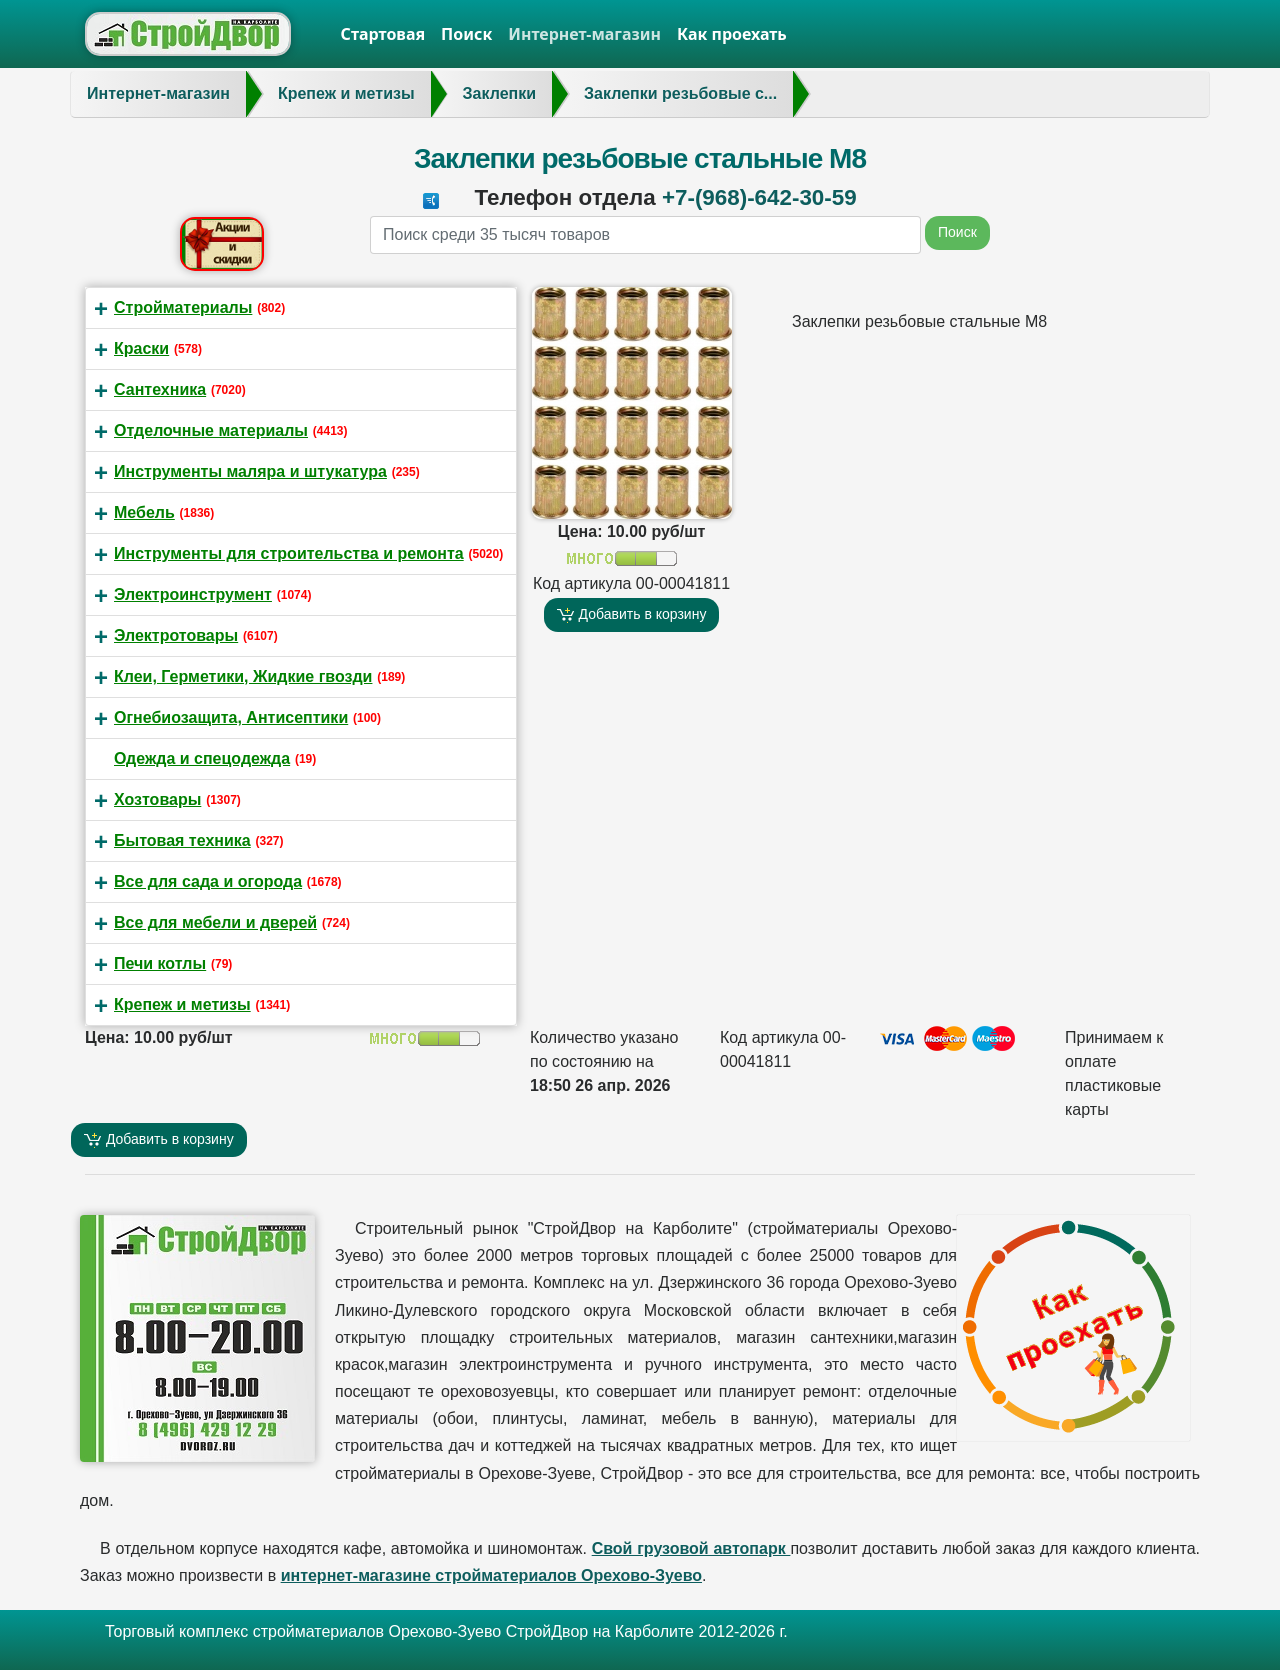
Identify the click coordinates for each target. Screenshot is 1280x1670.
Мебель (144, 512)
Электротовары (176, 635)
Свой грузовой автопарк (691, 1548)
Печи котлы (160, 963)
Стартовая (383, 34)
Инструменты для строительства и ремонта (289, 553)
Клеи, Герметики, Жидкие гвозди (243, 676)
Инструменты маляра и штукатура (250, 471)
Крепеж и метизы (182, 1004)
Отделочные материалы (211, 430)
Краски (141, 348)
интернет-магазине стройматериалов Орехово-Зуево (491, 1575)
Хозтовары (157, 799)
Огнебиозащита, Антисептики (231, 717)
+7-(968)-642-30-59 (759, 197)
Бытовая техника (182, 840)
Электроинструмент (193, 594)
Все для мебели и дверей (215, 922)
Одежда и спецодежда (202, 758)
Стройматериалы (183, 307)
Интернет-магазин (584, 34)
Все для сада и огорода (208, 881)
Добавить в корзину (632, 614)
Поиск (466, 34)
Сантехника (160, 389)
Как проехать (732, 34)
